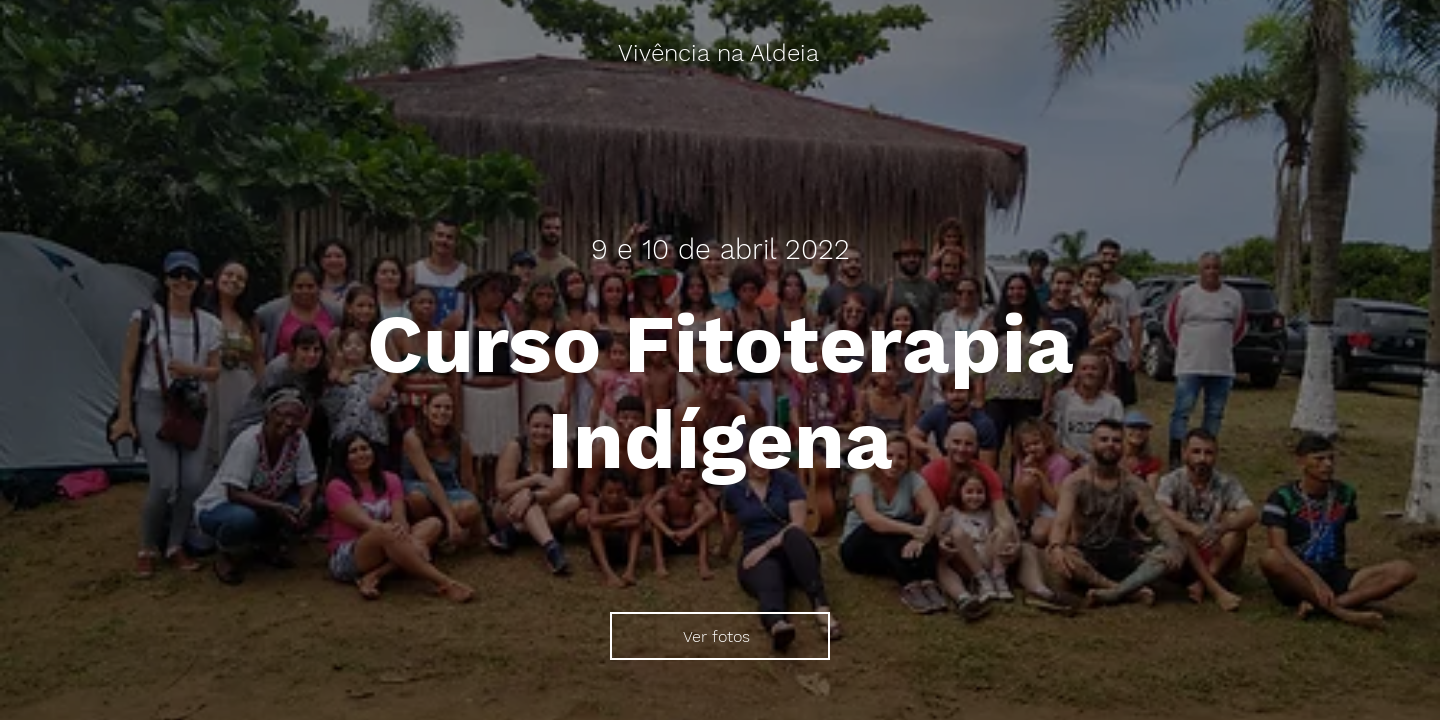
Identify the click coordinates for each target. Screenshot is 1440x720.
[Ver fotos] (720, 636)
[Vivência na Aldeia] (720, 54)
